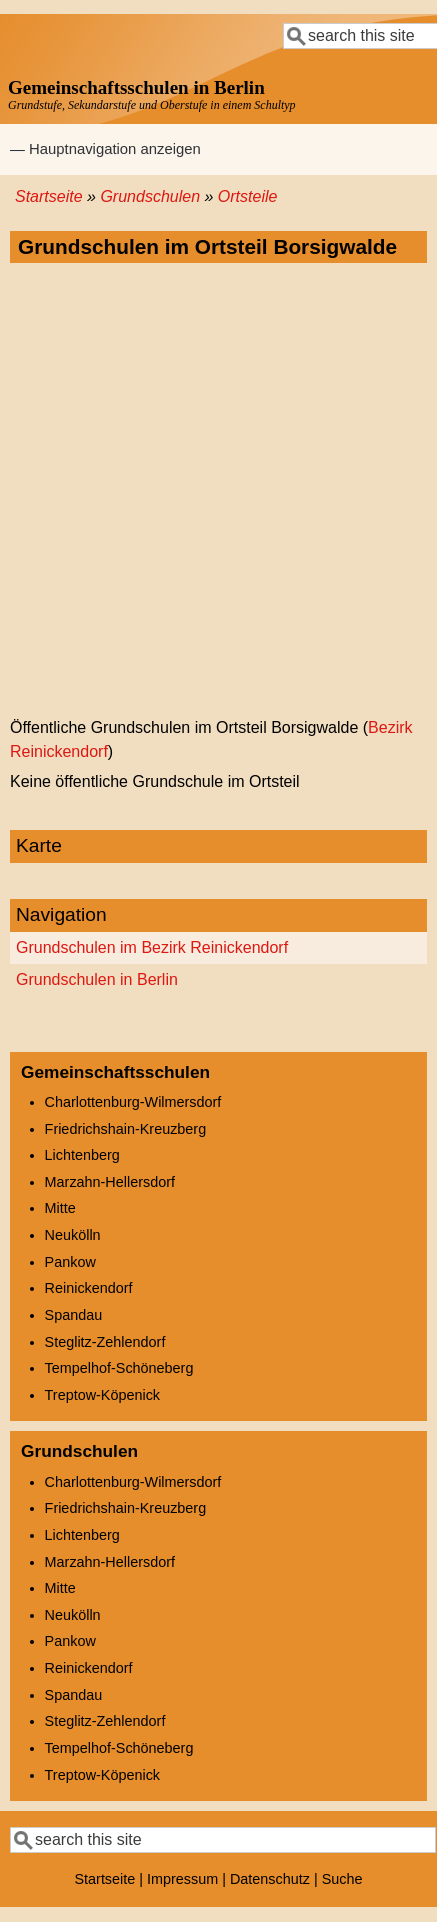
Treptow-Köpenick (102, 1395)
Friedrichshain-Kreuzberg (126, 1129)
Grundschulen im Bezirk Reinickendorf (152, 947)
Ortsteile (248, 196)
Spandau (74, 1315)
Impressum (182, 1879)
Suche (342, 1879)
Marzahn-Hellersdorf (110, 1182)
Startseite (49, 196)
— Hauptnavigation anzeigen (105, 149)
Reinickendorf (89, 1288)
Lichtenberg (82, 1155)
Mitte (60, 1208)
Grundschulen (150, 196)
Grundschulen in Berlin (97, 979)
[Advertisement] (218, 491)
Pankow (70, 1262)
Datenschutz (270, 1879)
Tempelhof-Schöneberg (119, 1368)
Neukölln (73, 1235)
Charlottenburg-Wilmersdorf (133, 1102)
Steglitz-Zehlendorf (105, 1342)
